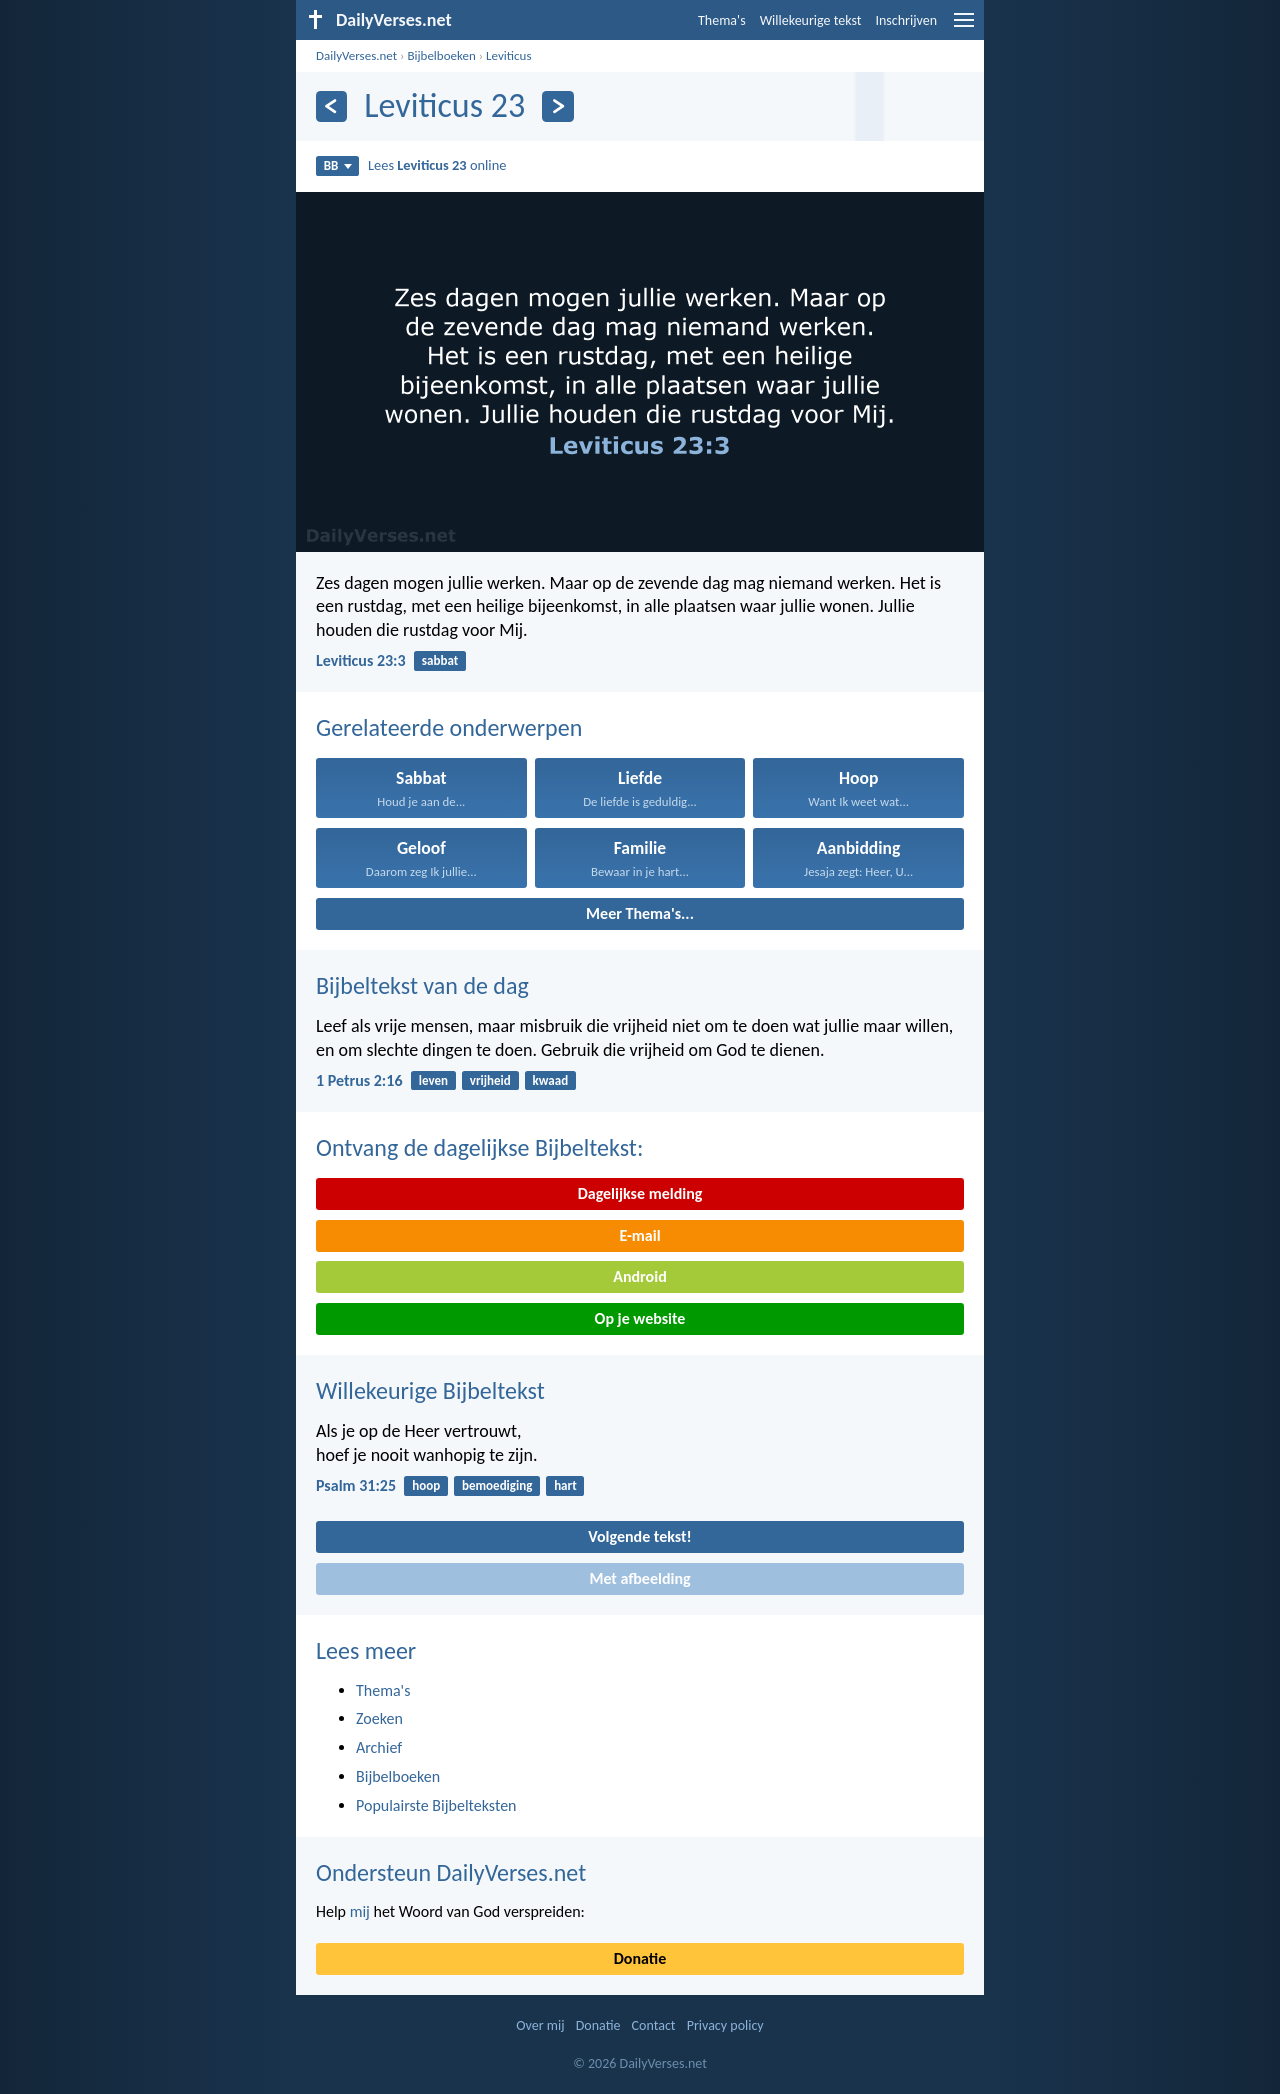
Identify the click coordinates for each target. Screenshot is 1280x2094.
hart (565, 1485)
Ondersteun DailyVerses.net (451, 1872)
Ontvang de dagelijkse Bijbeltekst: (479, 1147)
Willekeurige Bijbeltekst (430, 1390)
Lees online (437, 165)
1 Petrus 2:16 (359, 1080)
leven (433, 1080)
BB (338, 165)
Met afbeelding (639, 1578)
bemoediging (497, 1485)
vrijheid (490, 1080)
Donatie (640, 1958)
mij (360, 1911)
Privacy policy (725, 2025)
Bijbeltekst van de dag (422, 985)
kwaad (551, 1080)
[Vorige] (331, 106)
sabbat (440, 660)
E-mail (639, 1235)
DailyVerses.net (356, 55)
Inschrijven (906, 20)
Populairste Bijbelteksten (436, 1805)
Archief (379, 1747)
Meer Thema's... (640, 913)
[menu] (964, 27)
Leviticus (508, 55)
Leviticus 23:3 (361, 660)
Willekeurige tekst (811, 20)
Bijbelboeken (441, 55)
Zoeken (379, 1718)
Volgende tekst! (639, 1536)
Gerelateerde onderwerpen (449, 727)
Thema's (722, 20)
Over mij (540, 2025)
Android (639, 1276)
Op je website (640, 1318)
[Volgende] (557, 106)
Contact (654, 2025)
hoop (426, 1485)
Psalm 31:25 (356, 1485)
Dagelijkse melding (640, 1193)
